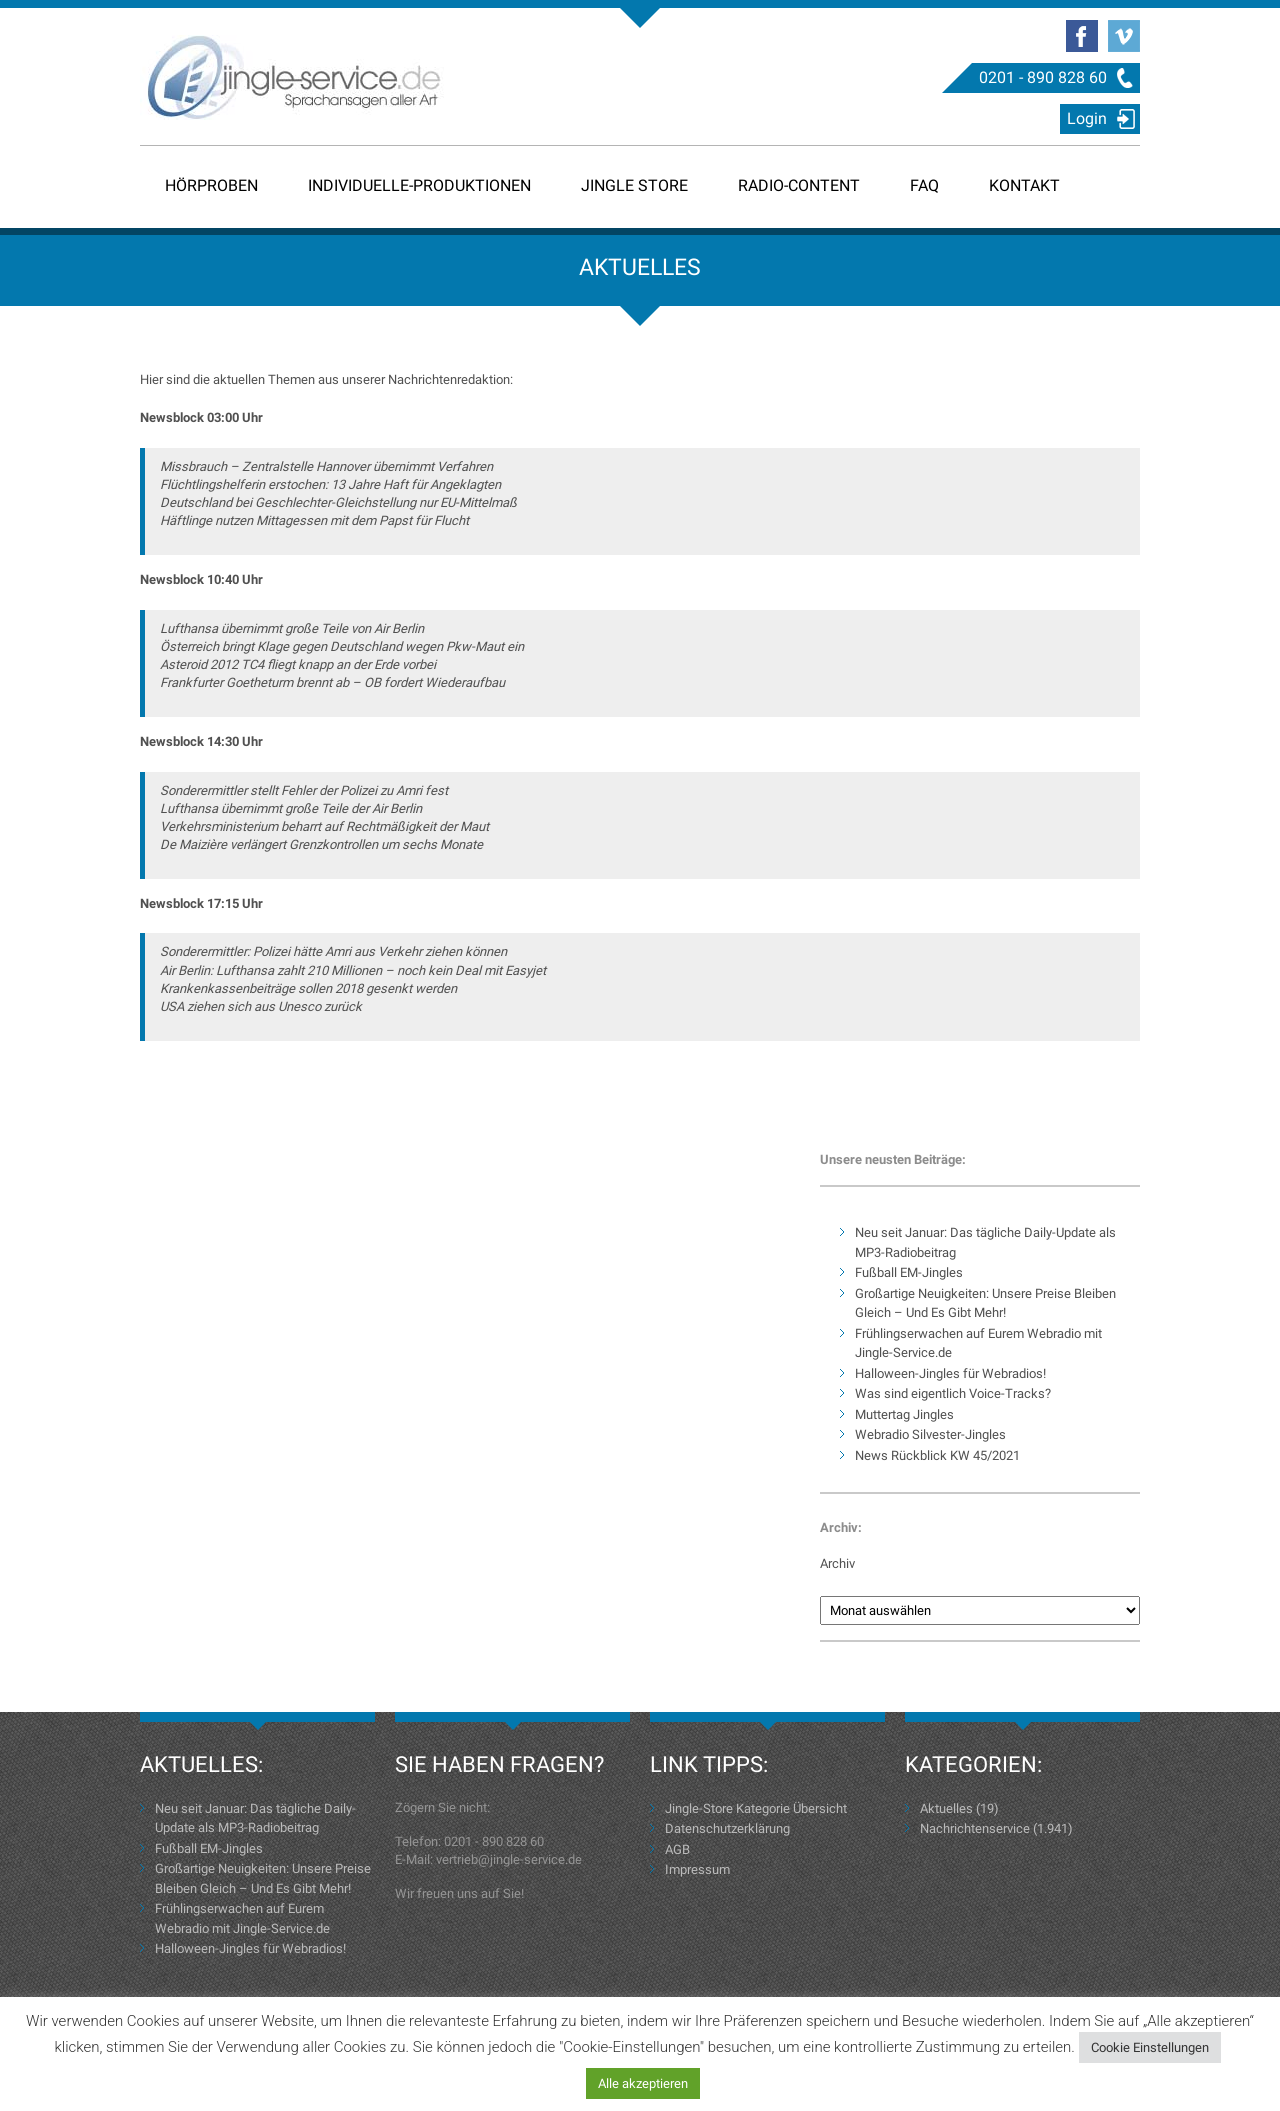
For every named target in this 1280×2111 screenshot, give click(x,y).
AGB (677, 1849)
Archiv (837, 1563)
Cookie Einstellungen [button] (1150, 2047)
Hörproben (211, 185)
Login (1087, 118)
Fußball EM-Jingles (909, 1272)
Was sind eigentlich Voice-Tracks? (953, 1393)
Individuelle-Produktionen (419, 185)
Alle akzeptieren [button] (643, 2083)
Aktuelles (946, 1808)
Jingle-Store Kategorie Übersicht (756, 1808)
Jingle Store (634, 185)
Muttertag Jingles (904, 1414)
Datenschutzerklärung (727, 1828)
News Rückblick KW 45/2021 (937, 1455)
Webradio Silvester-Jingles (930, 1434)
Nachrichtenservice (975, 1828)
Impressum (697, 1869)
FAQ (924, 185)
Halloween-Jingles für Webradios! (950, 1373)
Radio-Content (799, 185)
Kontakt (1024, 185)
